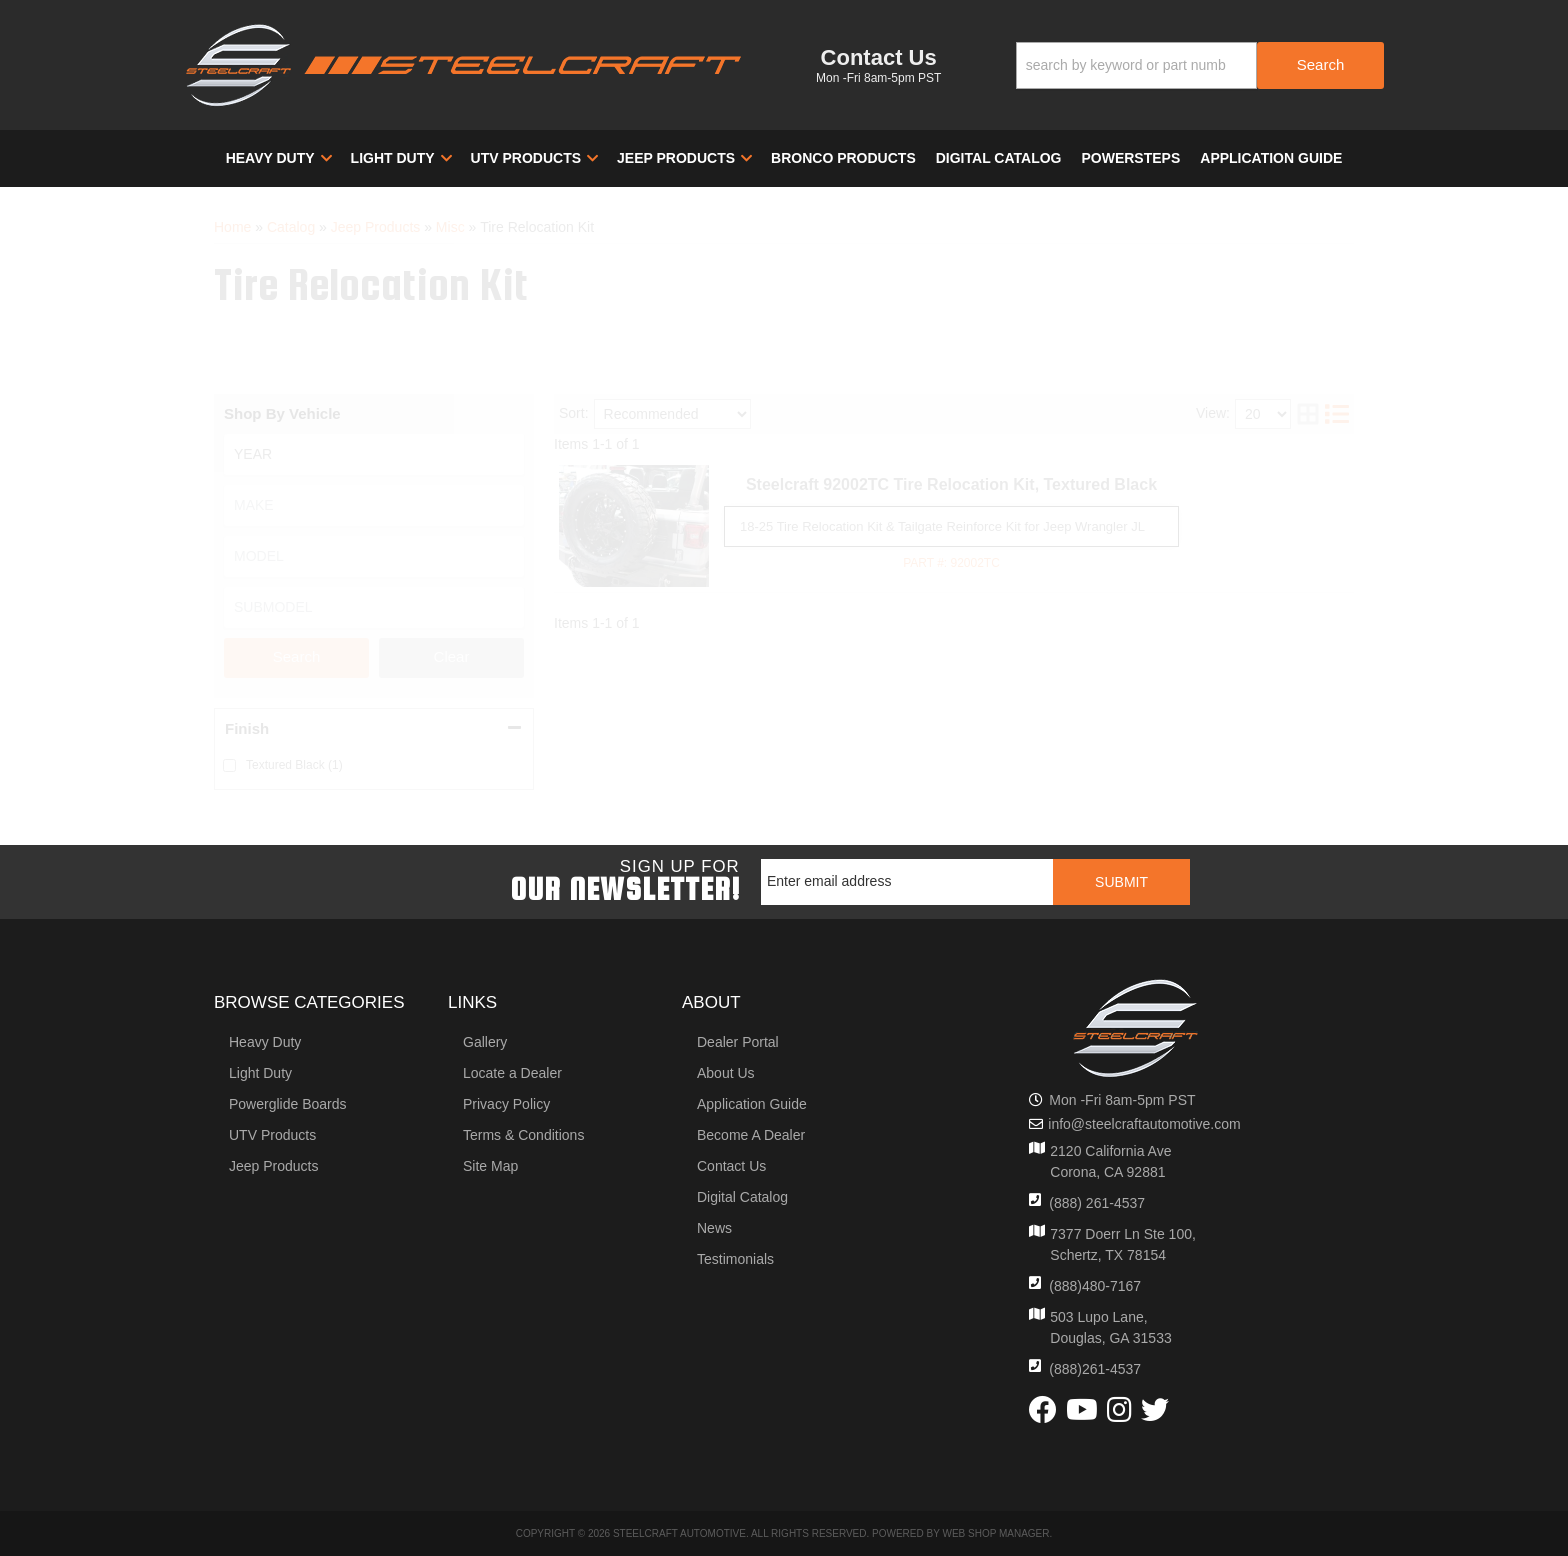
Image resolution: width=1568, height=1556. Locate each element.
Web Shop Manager (995, 1533)
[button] (1200, 65)
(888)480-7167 (1095, 1286)
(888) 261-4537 (1097, 1203)
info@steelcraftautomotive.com (1144, 1124)
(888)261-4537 (1095, 1369)
